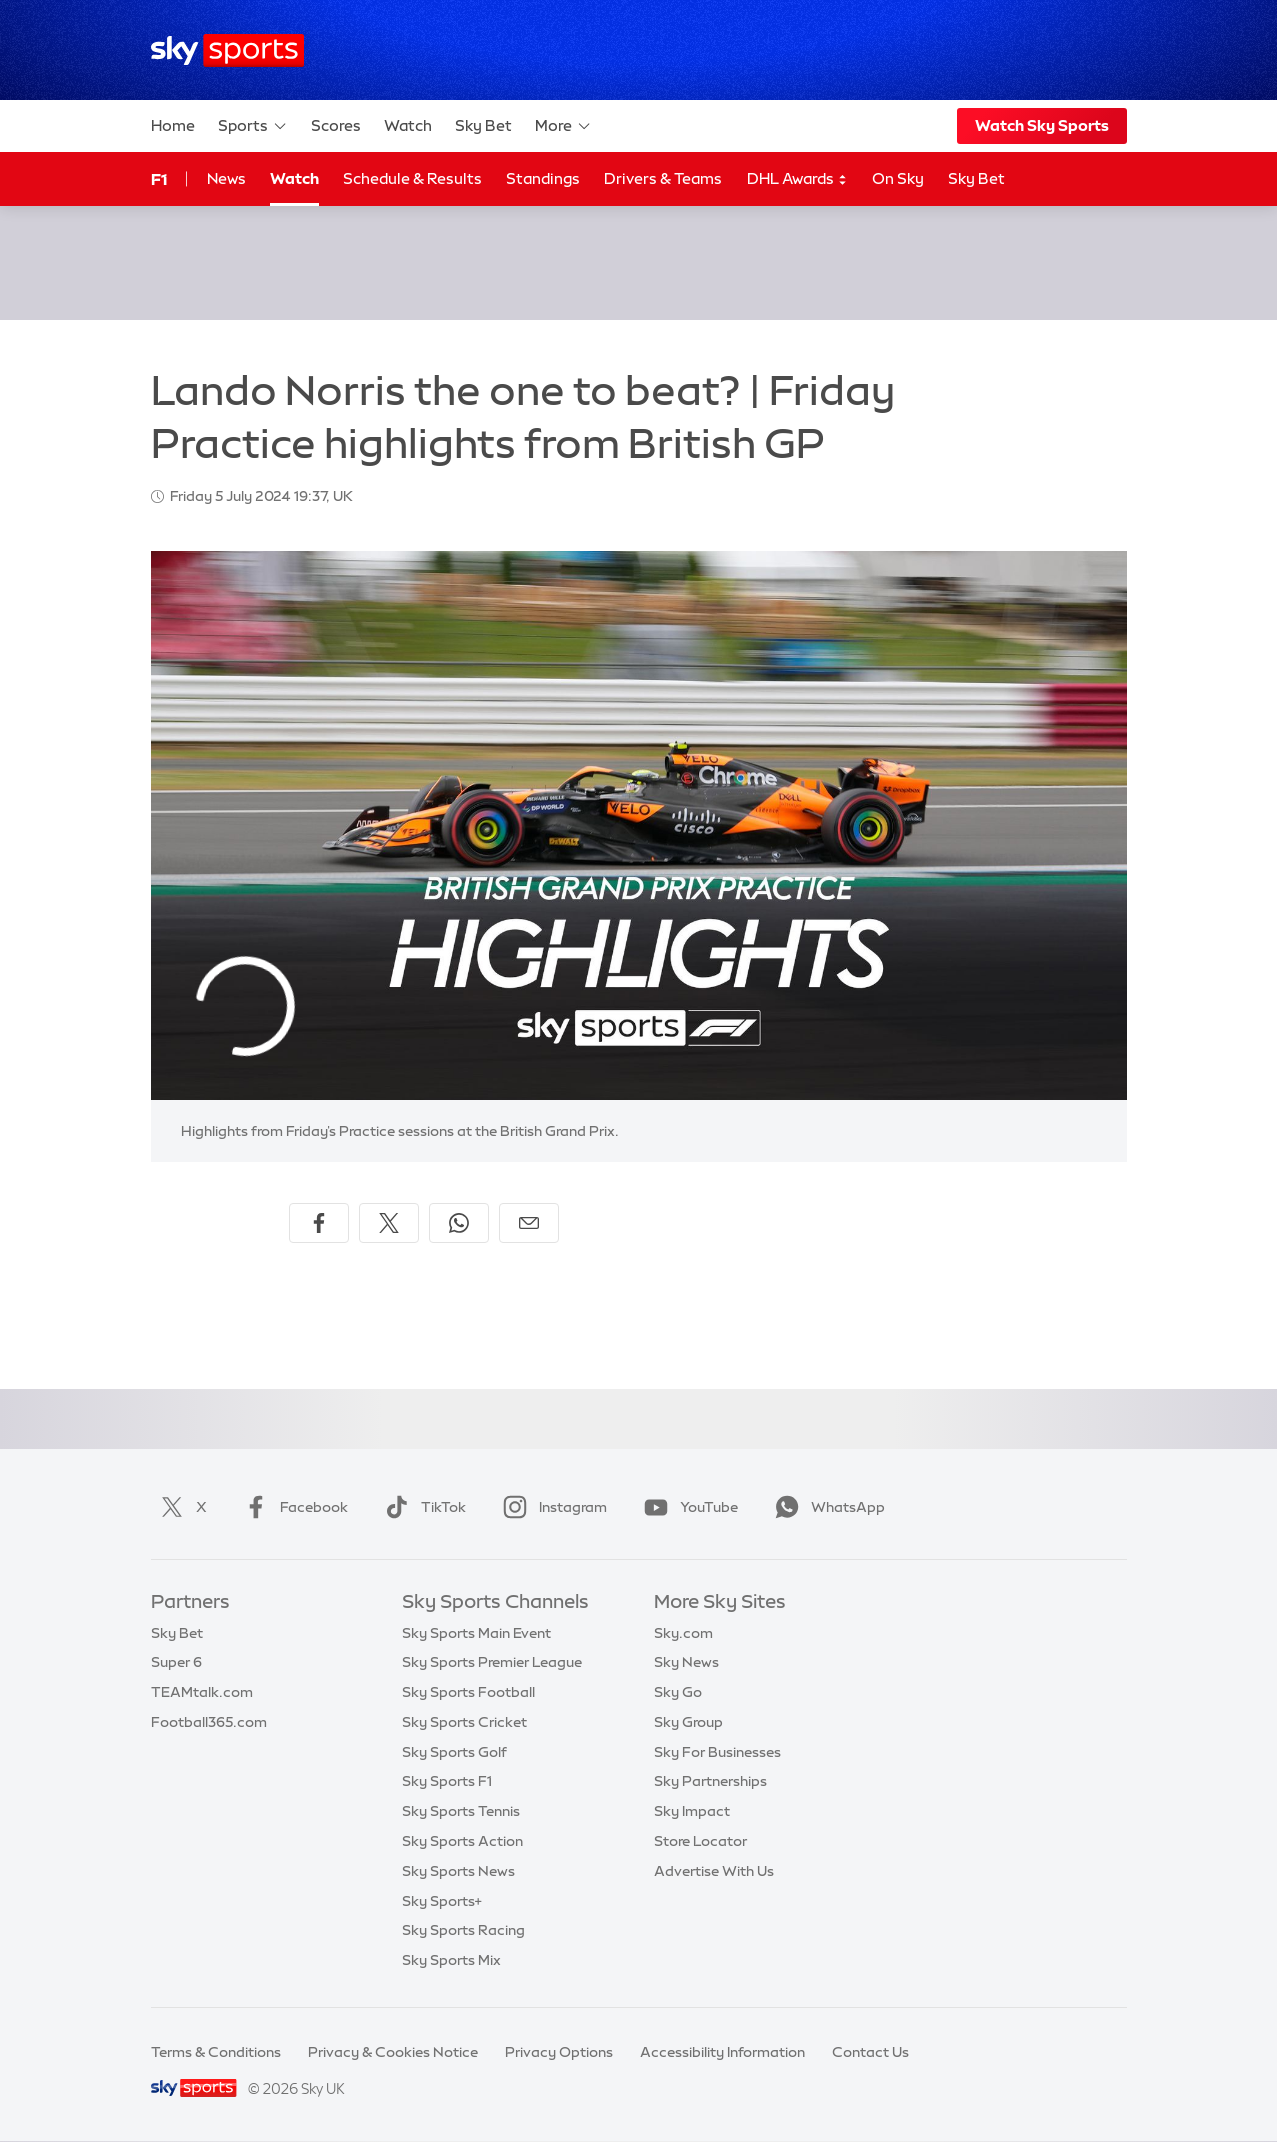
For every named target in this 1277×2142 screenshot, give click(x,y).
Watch (408, 125)
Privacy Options (559, 2052)
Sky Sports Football (468, 1692)
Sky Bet (483, 125)
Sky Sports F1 (447, 1781)
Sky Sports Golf (454, 1752)
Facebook (292, 1507)
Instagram (551, 1507)
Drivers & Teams (663, 178)
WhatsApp (826, 1507)
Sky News (686, 1662)
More (563, 126)
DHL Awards (797, 179)
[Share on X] (389, 1223)
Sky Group (688, 1722)
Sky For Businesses (717, 1752)
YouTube (687, 1507)
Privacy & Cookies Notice (393, 2052)
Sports (253, 126)
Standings (543, 178)
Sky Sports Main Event (476, 1633)
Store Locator (700, 1841)
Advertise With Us (714, 1871)
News (226, 178)
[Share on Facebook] (319, 1223)
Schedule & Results (412, 178)
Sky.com (683, 1633)
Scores (336, 125)
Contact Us (870, 2052)
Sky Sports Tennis (461, 1811)
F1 (159, 179)
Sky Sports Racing (463, 1930)
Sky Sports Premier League (492, 1662)
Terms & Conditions (216, 2052)
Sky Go (678, 1692)
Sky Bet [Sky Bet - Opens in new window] (976, 178)
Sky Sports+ (442, 1901)
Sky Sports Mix (451, 1960)
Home (173, 125)
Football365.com (209, 1722)
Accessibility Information (722, 2052)
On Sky (898, 178)
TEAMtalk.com (202, 1692)
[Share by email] (529, 1223)
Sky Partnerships (710, 1781)
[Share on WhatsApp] (459, 1223)
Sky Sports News (458, 1871)
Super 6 (176, 1662)
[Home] (227, 50)
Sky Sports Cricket (464, 1722)
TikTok (421, 1507)
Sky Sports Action (462, 1841)
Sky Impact (692, 1811)
